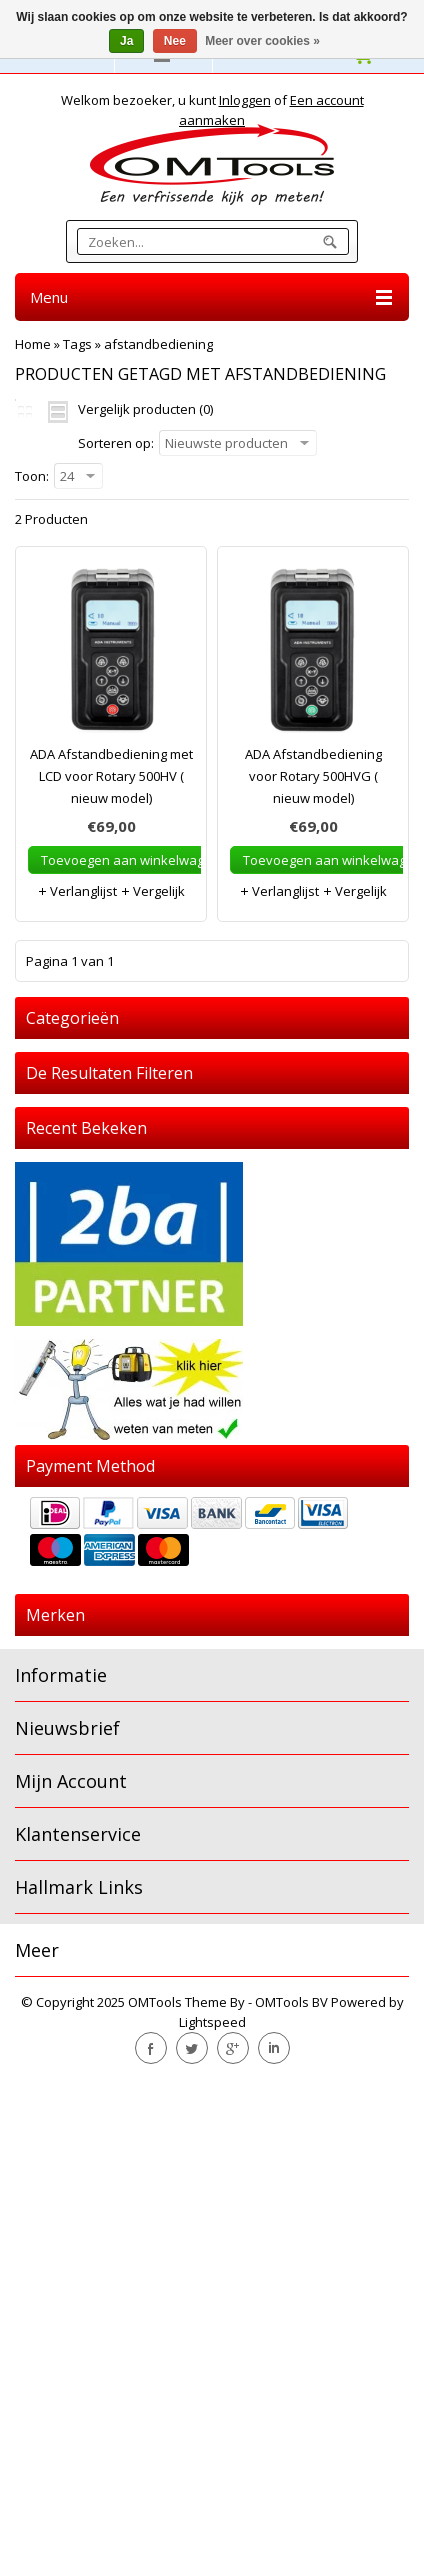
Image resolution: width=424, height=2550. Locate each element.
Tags (77, 344)
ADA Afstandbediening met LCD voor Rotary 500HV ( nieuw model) (111, 776)
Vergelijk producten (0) (145, 409)
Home (33, 344)
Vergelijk (152, 891)
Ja (126, 41)
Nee (175, 41)
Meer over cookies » (262, 41)
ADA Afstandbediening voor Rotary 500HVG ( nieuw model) (313, 776)
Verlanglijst (77, 891)
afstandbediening (158, 344)
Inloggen (245, 100)
